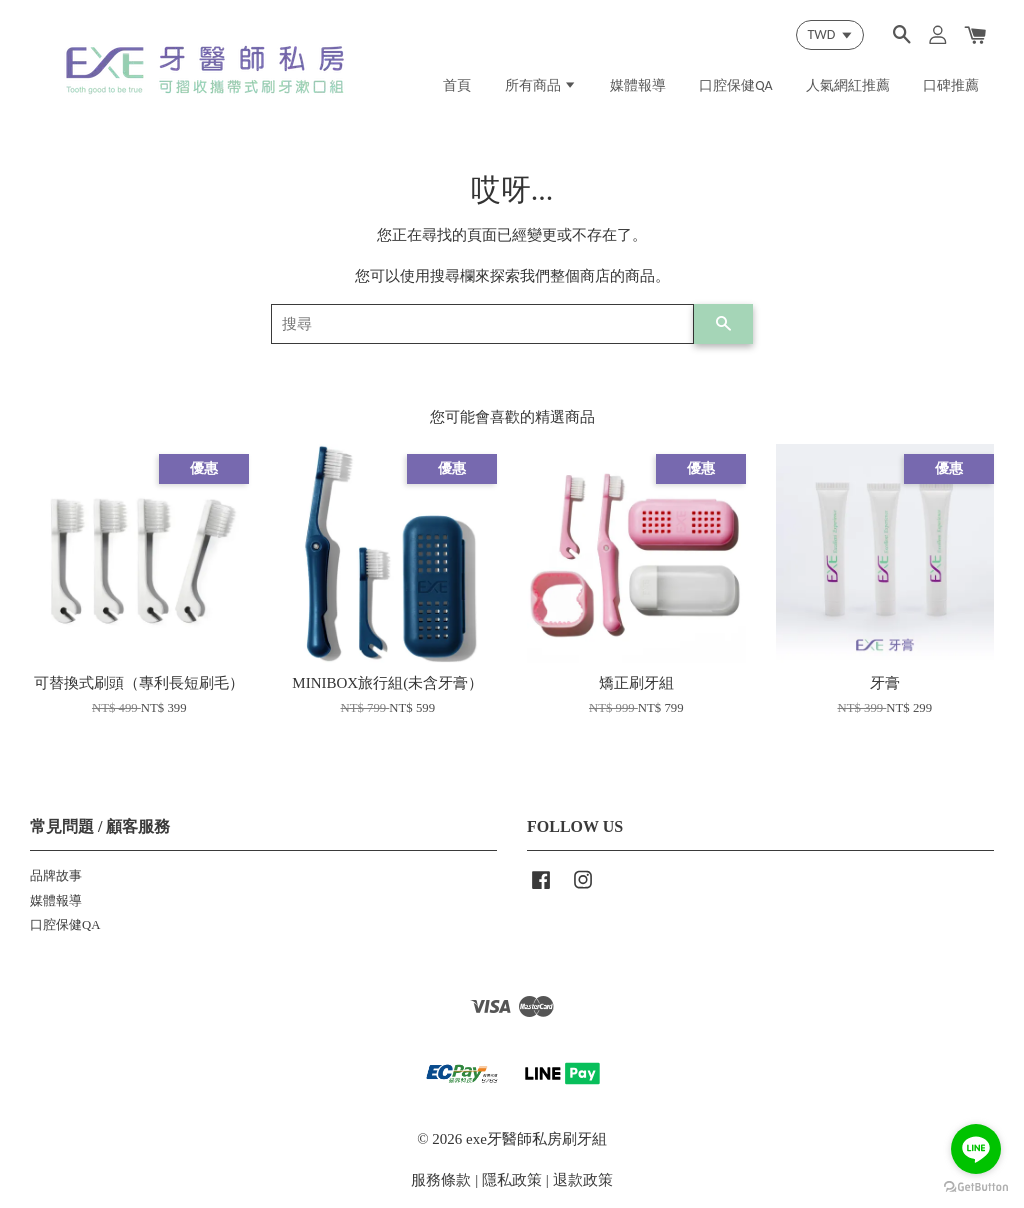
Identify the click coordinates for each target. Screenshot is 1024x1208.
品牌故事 (56, 876)
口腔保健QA (736, 85)
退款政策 (583, 1180)
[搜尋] (482, 324)
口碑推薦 (951, 85)
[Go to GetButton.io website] (976, 1187)
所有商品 (541, 85)
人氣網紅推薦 (848, 85)
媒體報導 (638, 85)
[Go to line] (976, 1149)
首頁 (457, 85)
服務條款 (441, 1180)
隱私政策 (512, 1180)
